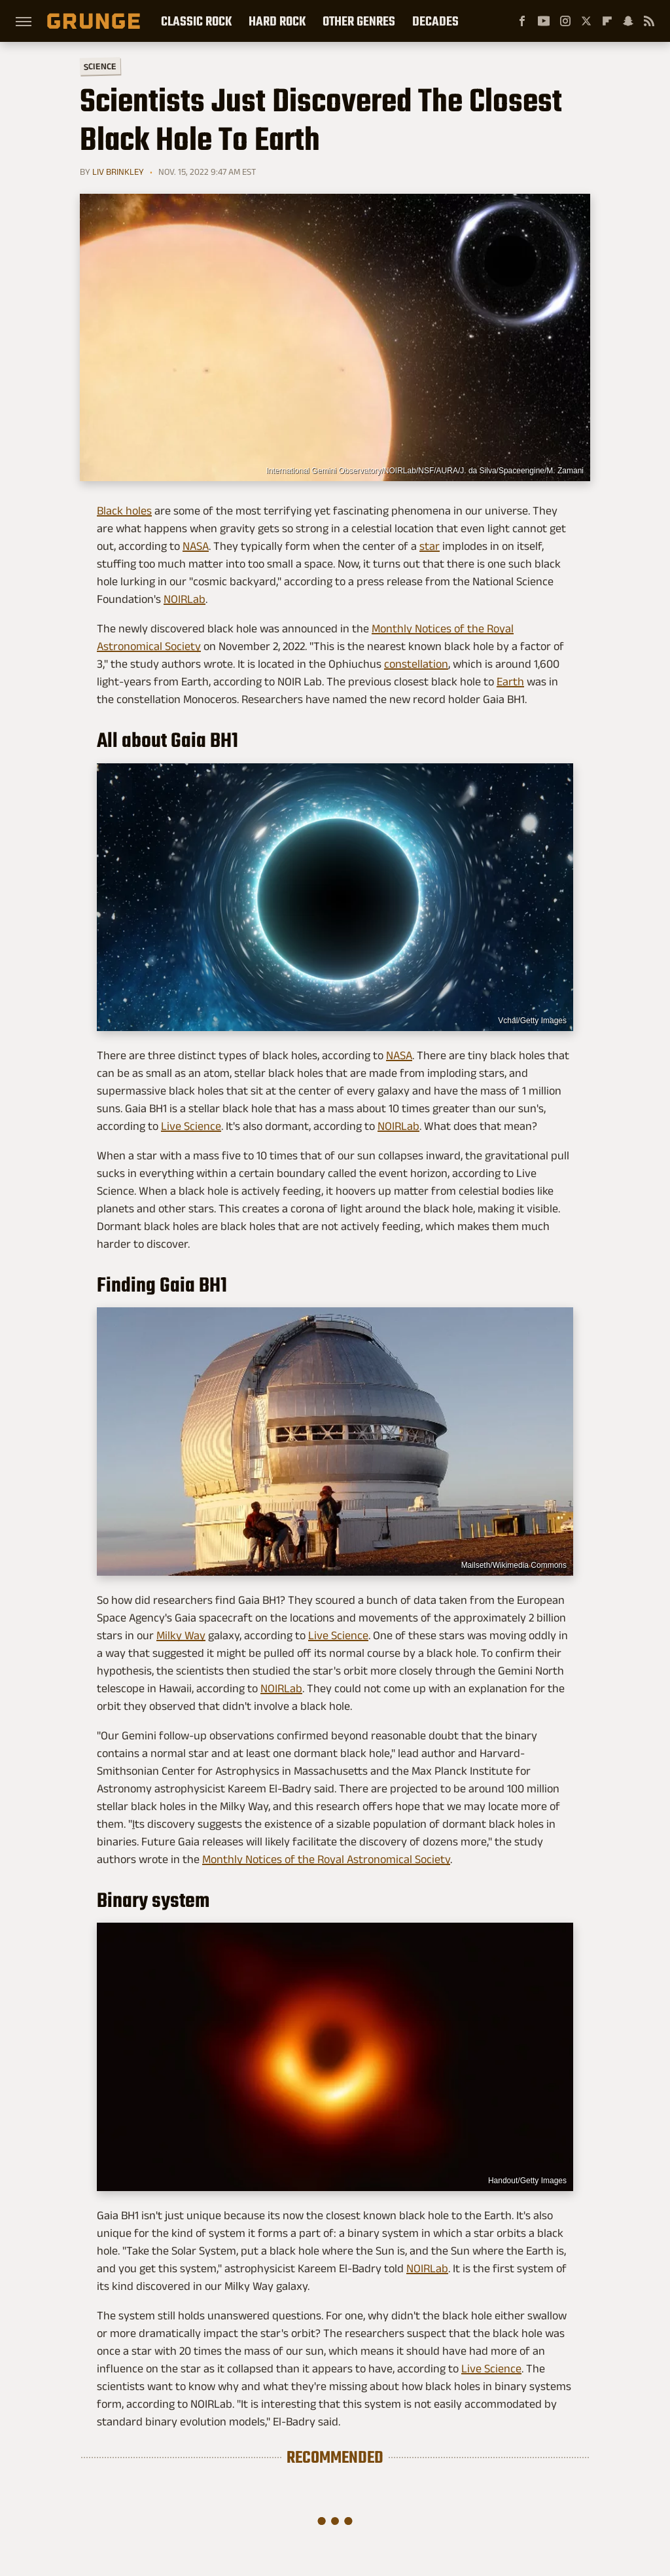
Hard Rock (277, 21)
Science (100, 65)
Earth (510, 681)
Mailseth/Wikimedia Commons (514, 1565)
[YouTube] (544, 21)
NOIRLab (184, 599)
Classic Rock (196, 21)
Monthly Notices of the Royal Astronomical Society (326, 1859)
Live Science (191, 1126)
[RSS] (649, 21)
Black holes (124, 510)
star (429, 546)
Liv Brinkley (118, 171)
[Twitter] (586, 21)
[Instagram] (565, 21)
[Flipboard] (607, 21)
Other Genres (359, 21)
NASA (196, 546)
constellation (416, 663)
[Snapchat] (628, 21)
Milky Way (180, 1635)
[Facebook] (522, 21)
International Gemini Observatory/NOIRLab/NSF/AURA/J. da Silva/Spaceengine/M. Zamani (425, 471)
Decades (435, 21)
